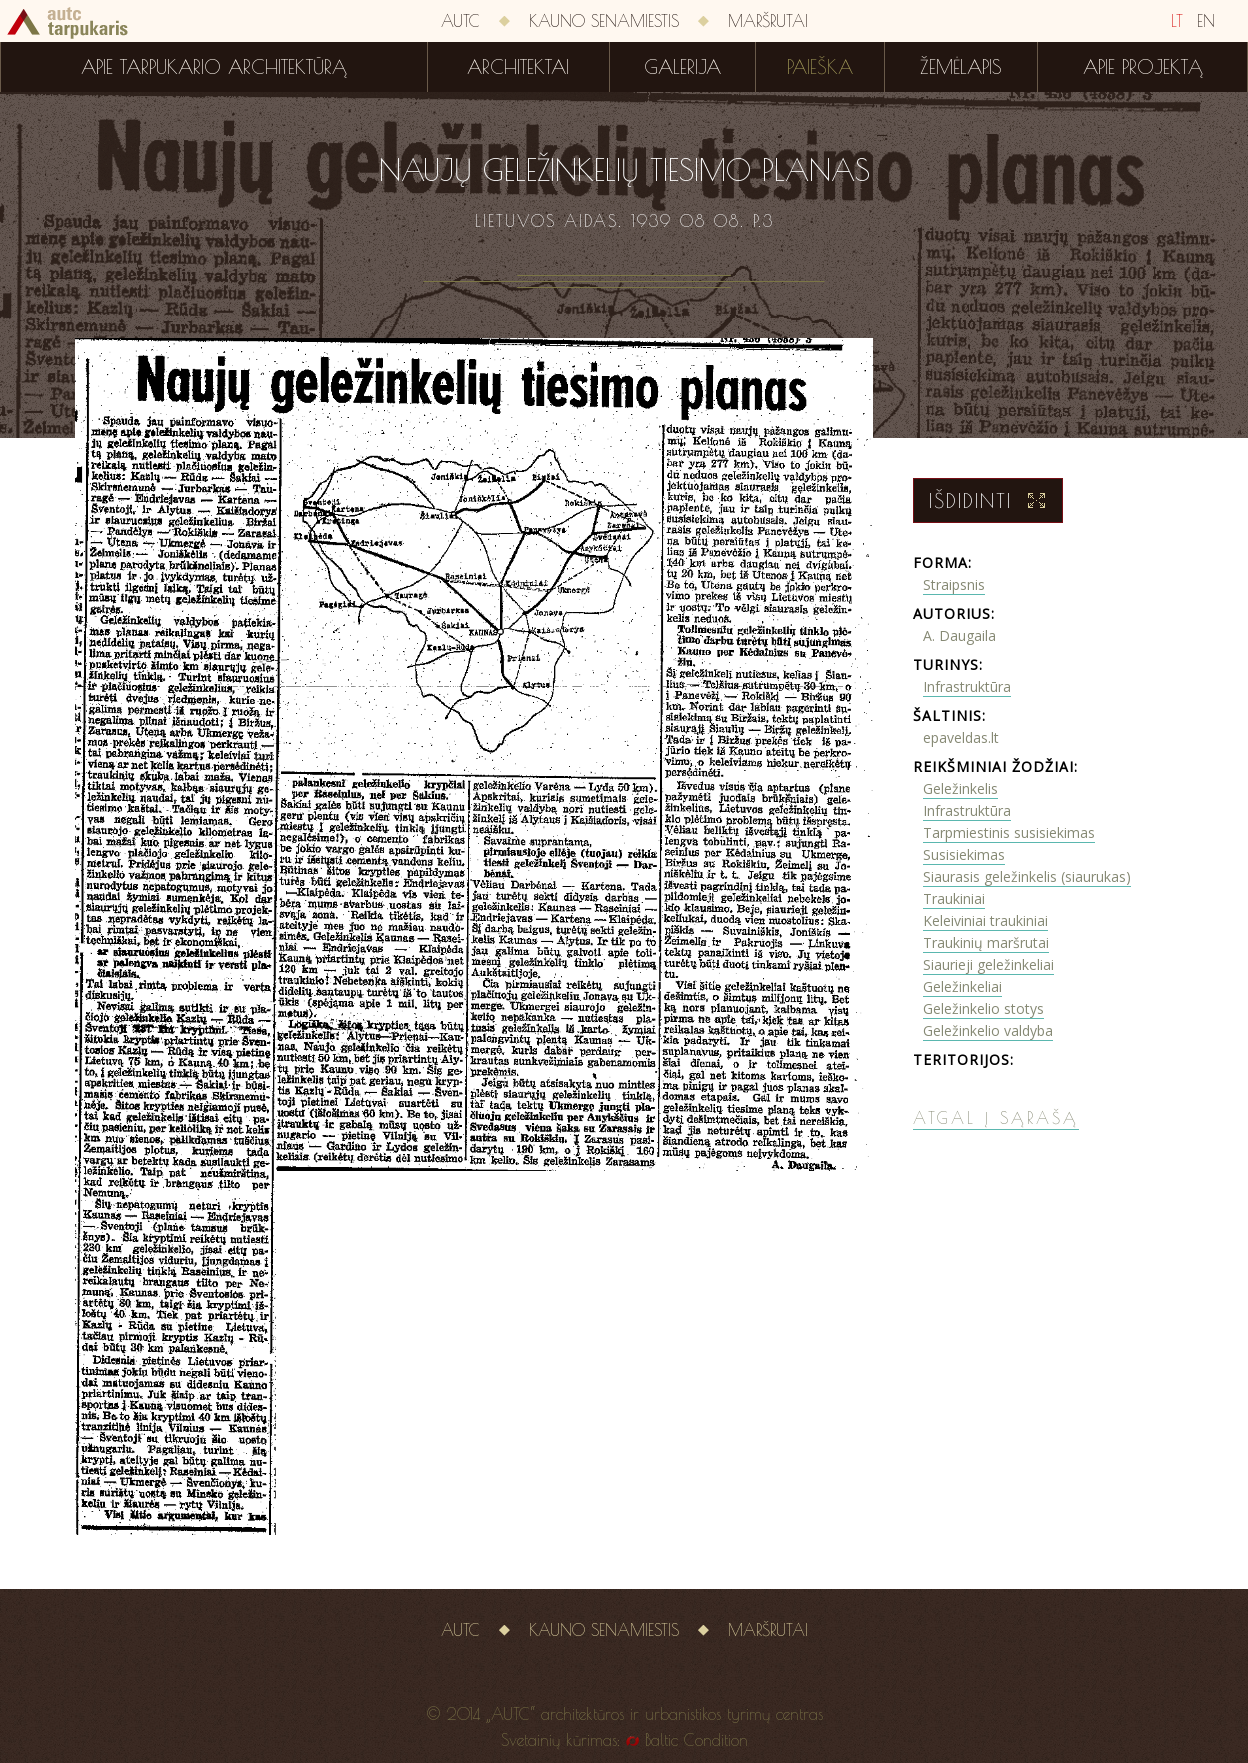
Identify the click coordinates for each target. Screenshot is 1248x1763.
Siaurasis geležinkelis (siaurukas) (1027, 876)
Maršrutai (768, 21)
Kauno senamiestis (604, 21)
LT (1177, 21)
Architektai (518, 67)
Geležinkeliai (962, 986)
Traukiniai (954, 898)
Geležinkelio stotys (983, 1008)
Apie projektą (1143, 67)
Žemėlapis (961, 67)
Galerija (682, 67)
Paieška (820, 67)
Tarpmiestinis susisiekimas (1009, 832)
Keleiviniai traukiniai (985, 920)
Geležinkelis (960, 788)
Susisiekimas (964, 854)
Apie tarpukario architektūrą (214, 67)
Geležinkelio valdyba (988, 1030)
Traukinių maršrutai (986, 942)
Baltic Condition (696, 1740)
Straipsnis (954, 584)
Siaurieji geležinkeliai (988, 964)
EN (1206, 21)
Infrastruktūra (967, 686)
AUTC (460, 21)
